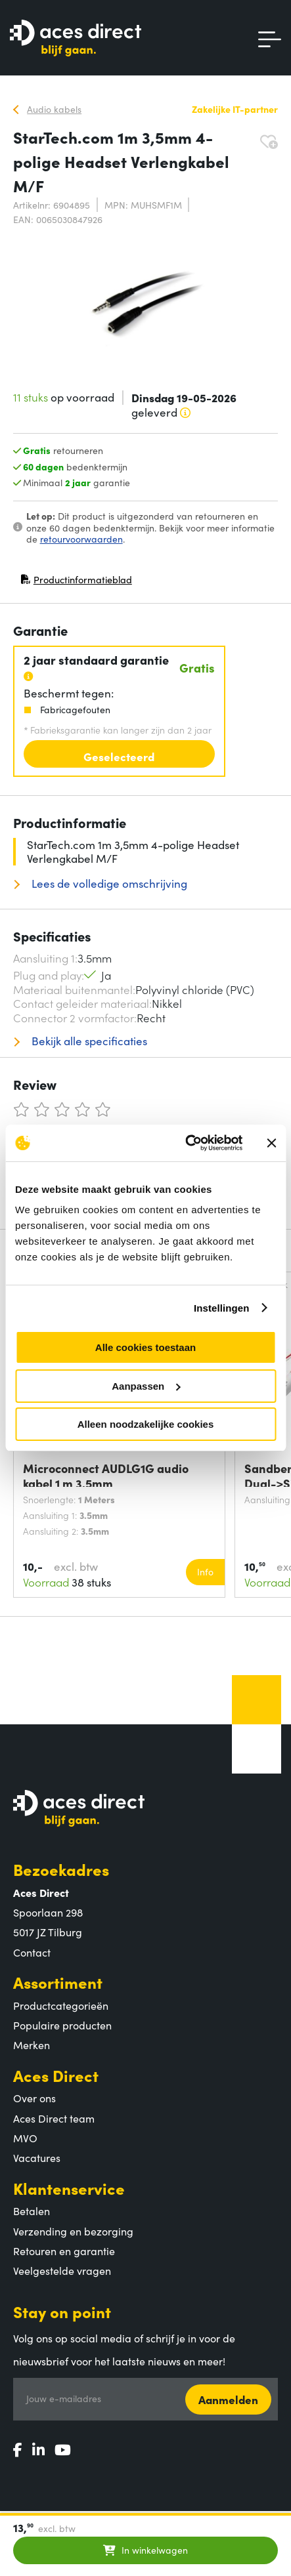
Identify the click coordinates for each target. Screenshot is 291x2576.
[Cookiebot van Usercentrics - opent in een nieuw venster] (185, 1143)
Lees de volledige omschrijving (108, 883)
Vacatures (36, 2157)
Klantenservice (69, 2188)
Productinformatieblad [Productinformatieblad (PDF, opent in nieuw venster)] (76, 582)
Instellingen (222, 1308)
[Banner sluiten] (271, 1143)
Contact (32, 1952)
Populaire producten (62, 2025)
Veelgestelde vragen (62, 2270)
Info (205, 1571)
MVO (25, 2137)
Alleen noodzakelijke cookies (146, 1424)
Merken (31, 2044)
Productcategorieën (60, 2005)
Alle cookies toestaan (145, 1347)
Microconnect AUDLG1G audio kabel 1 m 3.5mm (106, 1474)
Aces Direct (56, 2075)
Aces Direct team (54, 2118)
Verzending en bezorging (73, 2231)
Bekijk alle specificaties (88, 1041)
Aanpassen (146, 1386)
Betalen (31, 2210)
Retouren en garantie (64, 2250)
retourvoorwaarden (81, 538)
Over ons (34, 2097)
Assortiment (57, 1982)
